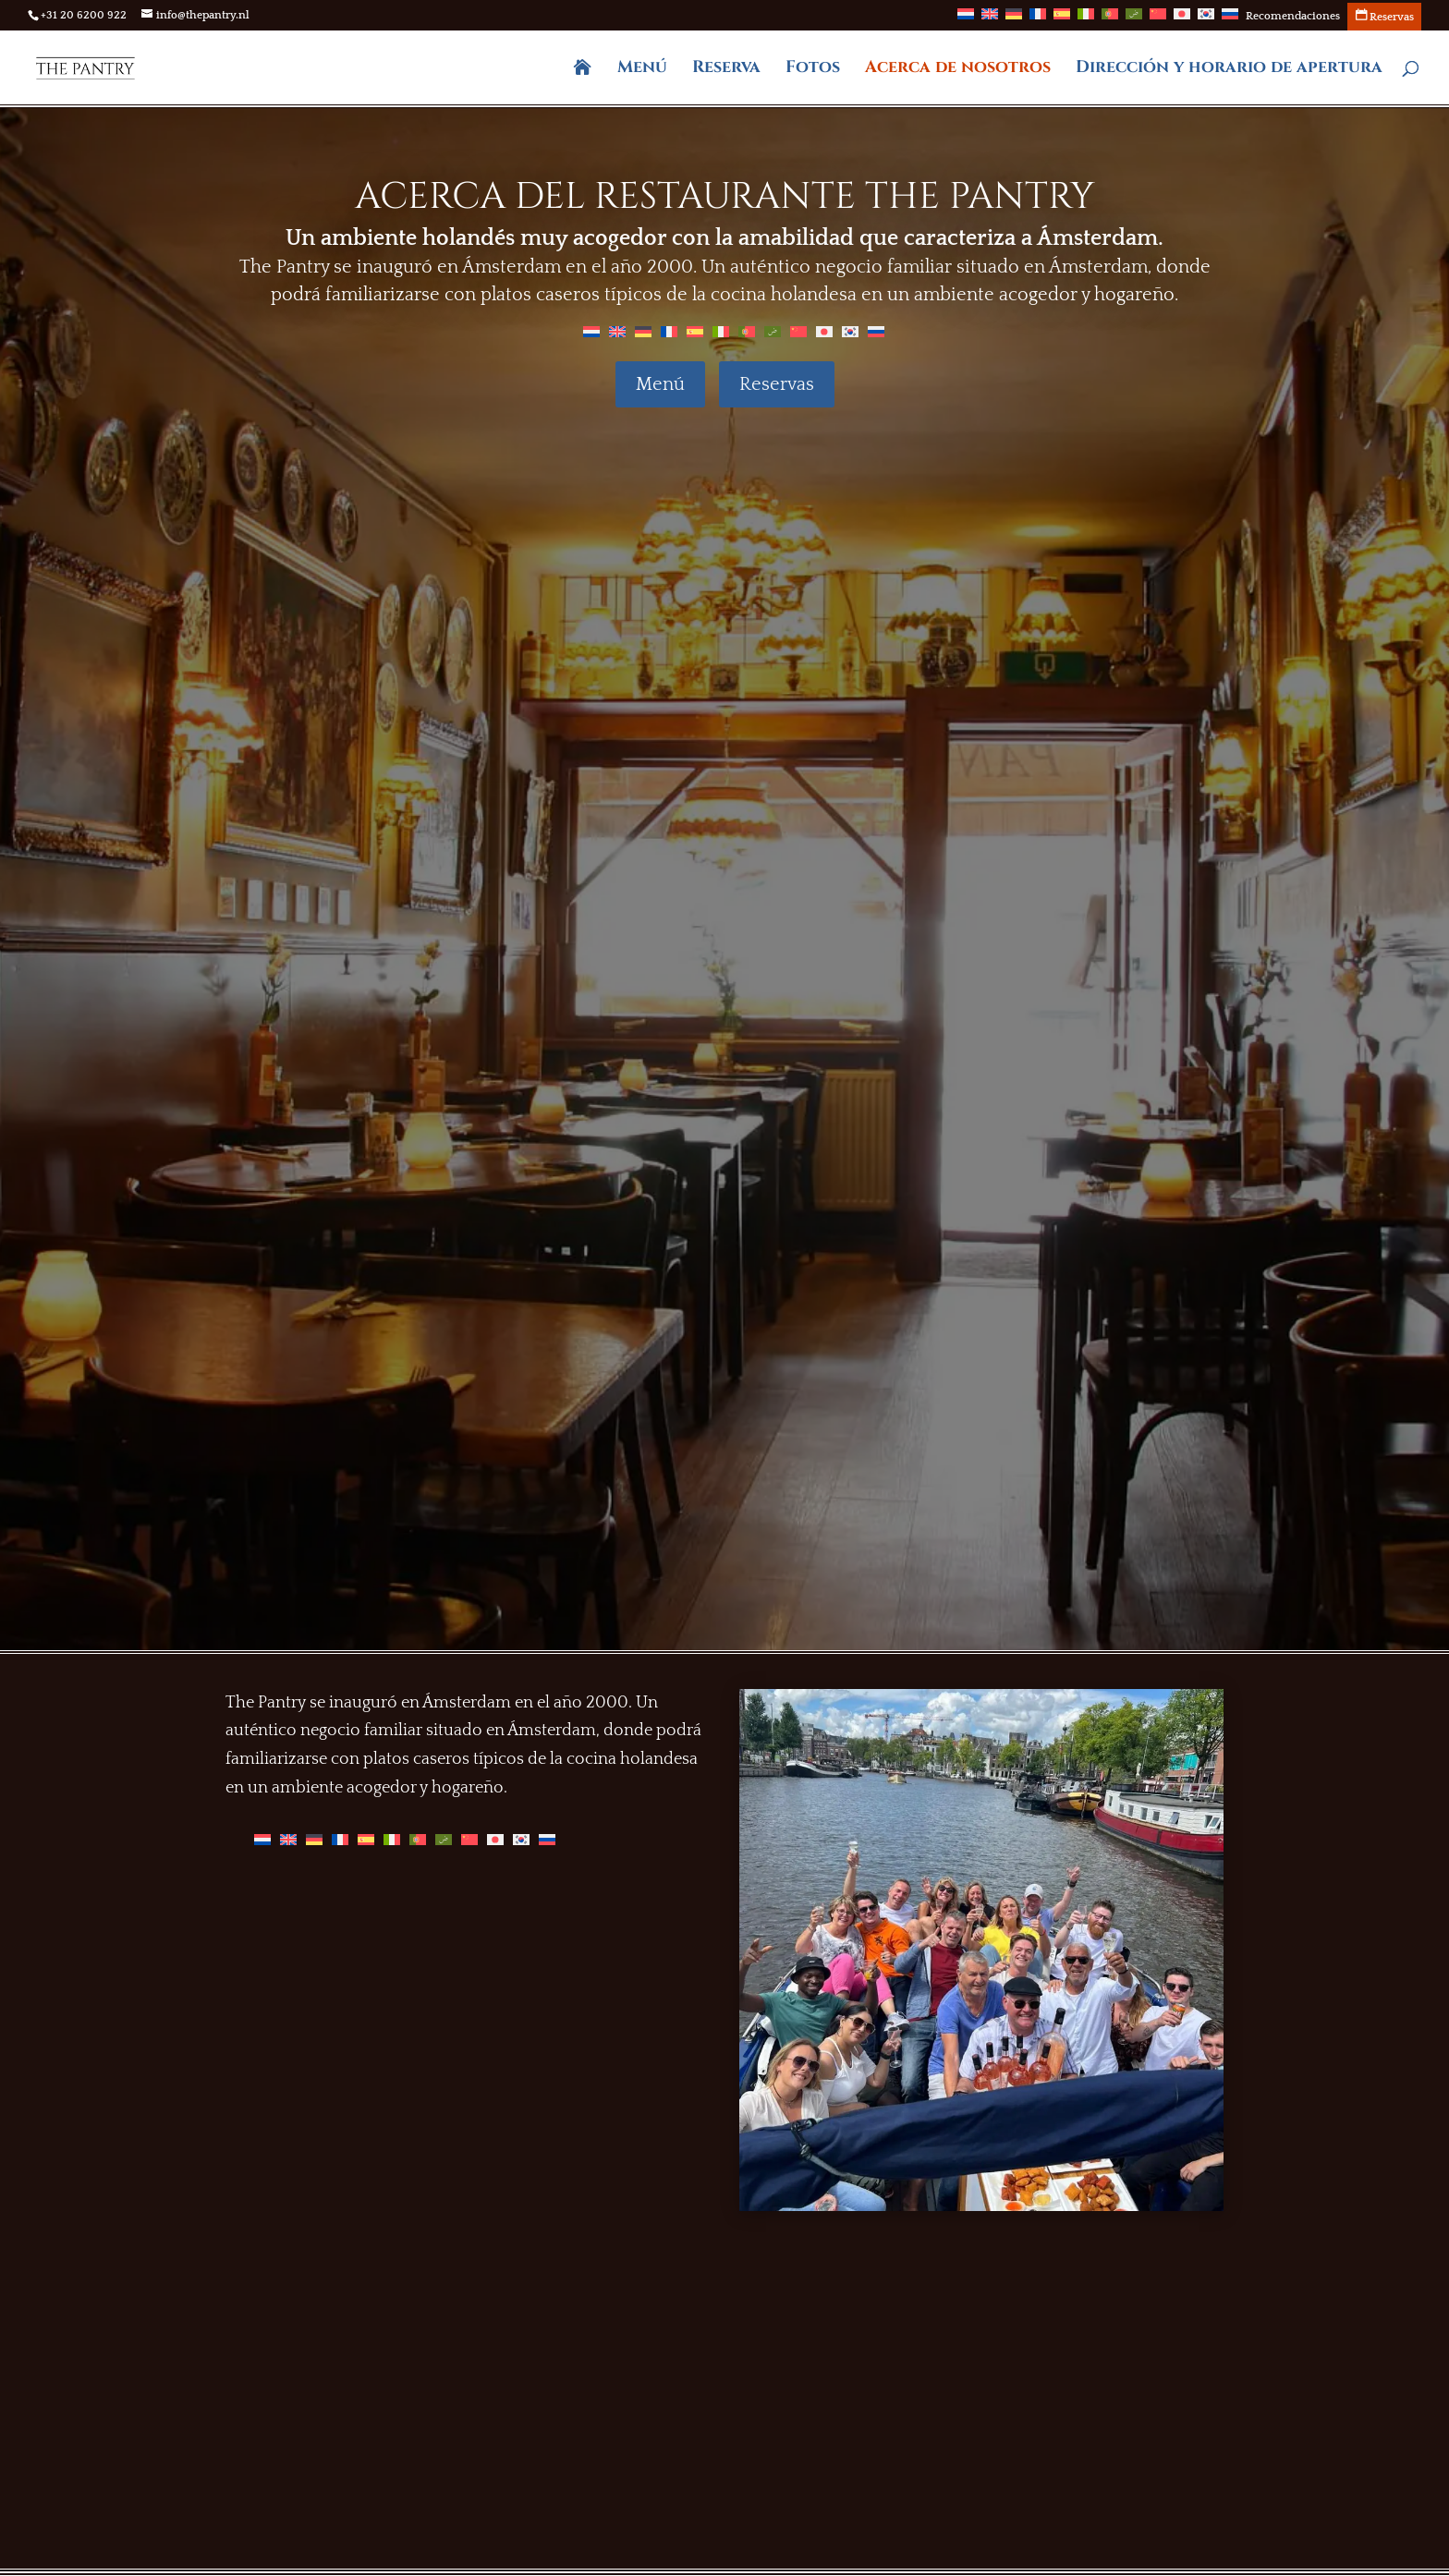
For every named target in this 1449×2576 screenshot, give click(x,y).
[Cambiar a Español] (695, 331)
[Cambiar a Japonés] (1182, 19)
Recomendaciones (1293, 16)
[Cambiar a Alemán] (1013, 19)
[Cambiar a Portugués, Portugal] (1110, 19)
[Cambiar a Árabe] (1134, 19)
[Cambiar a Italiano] (1086, 19)
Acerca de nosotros (958, 70)
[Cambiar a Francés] (1037, 19)
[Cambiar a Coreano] (1206, 19)
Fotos (812, 70)
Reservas (776, 384)
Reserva (726, 70)
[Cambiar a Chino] (1158, 19)
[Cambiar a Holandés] (965, 19)
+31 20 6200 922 (84, 15)
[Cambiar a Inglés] (989, 19)
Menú (642, 70)
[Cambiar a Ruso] (1230, 19)
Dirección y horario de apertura (1229, 70)
